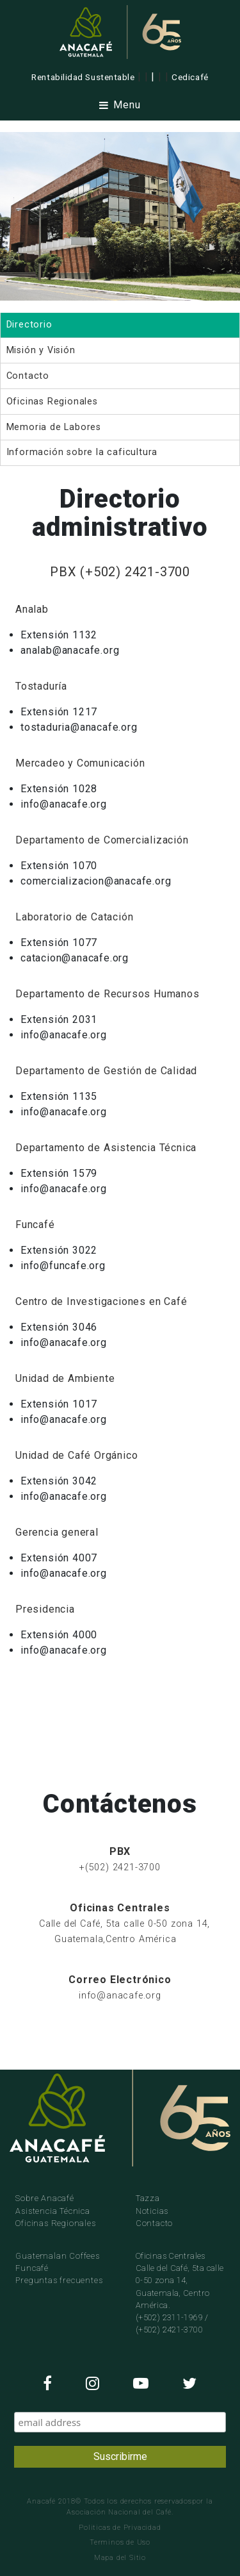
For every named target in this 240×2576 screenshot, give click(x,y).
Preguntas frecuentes (58, 2280)
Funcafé (32, 2268)
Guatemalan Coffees (57, 2256)
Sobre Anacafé (44, 2198)
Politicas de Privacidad (120, 2527)
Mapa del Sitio (120, 2558)
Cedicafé (190, 77)
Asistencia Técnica (52, 2211)
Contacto (154, 2223)
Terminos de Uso (120, 2542)
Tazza (148, 2198)
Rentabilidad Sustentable (82, 77)
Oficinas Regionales (55, 2223)
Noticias (152, 2211)
